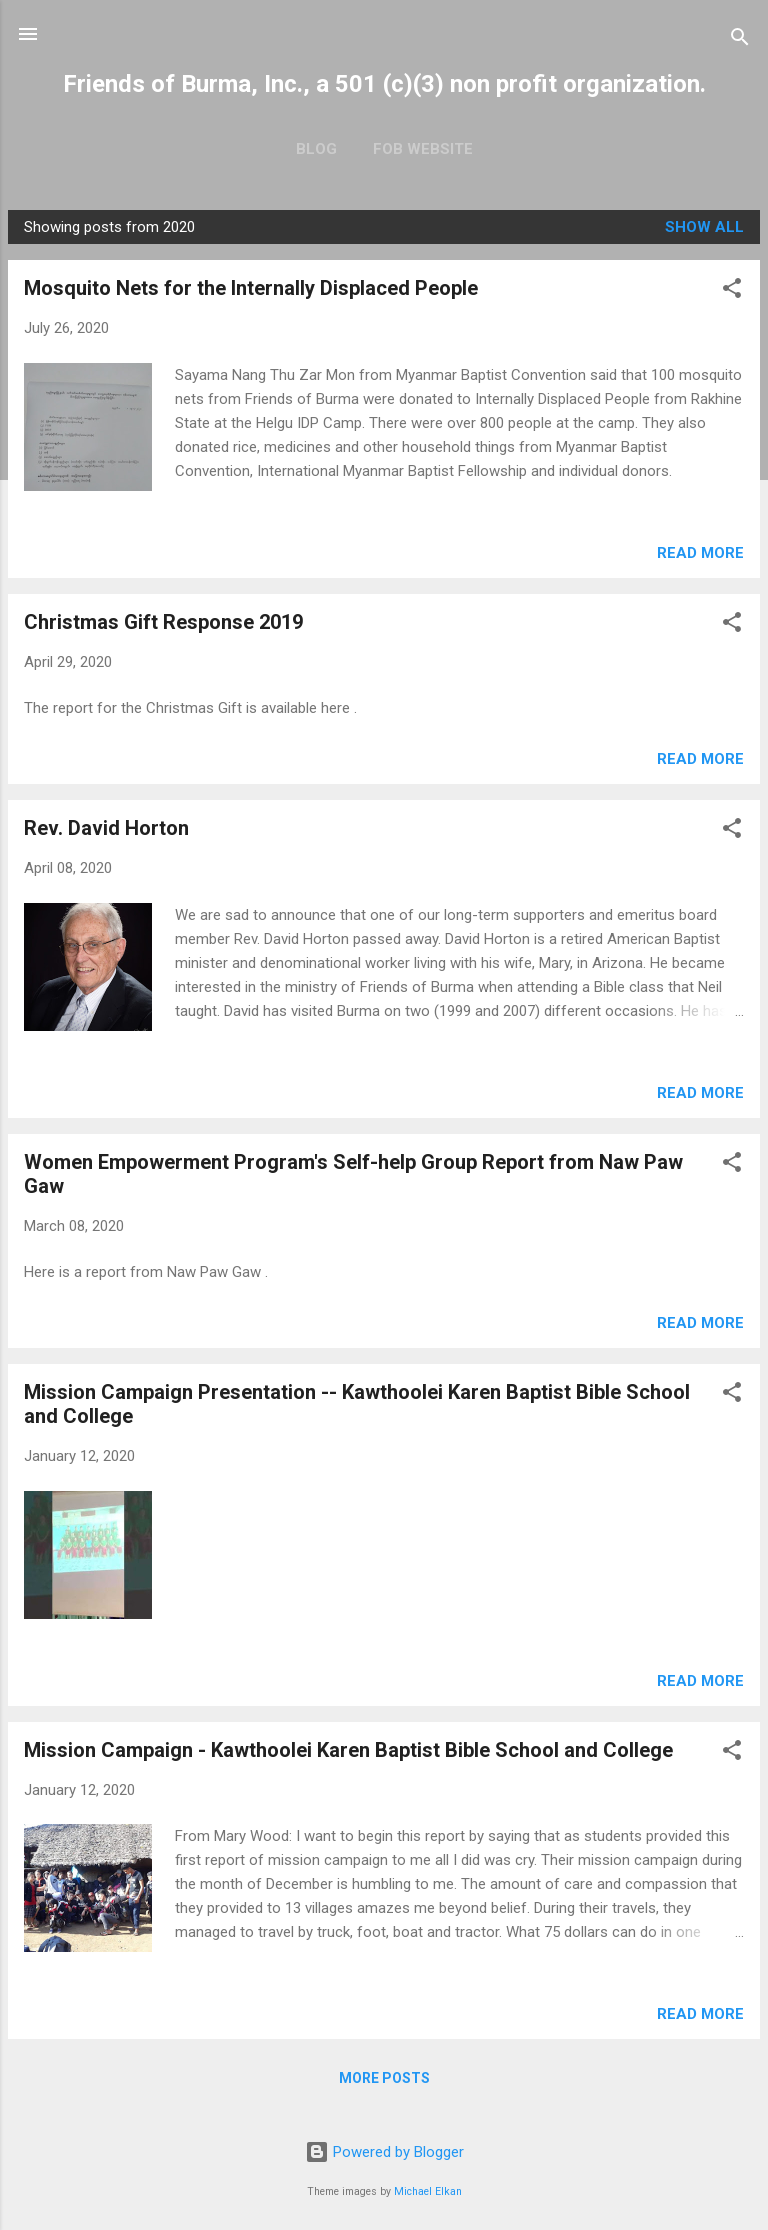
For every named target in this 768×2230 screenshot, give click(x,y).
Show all (704, 227)
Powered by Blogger (384, 2152)
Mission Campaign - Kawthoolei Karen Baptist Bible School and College (348, 1750)
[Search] (740, 40)
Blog (316, 149)
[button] (732, 291)
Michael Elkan (428, 2191)
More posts (384, 2078)
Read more (700, 553)
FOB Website (423, 149)
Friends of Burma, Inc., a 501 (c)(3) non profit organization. (384, 84)
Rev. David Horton (106, 828)
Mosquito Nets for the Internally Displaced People (251, 288)
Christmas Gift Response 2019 (163, 622)
